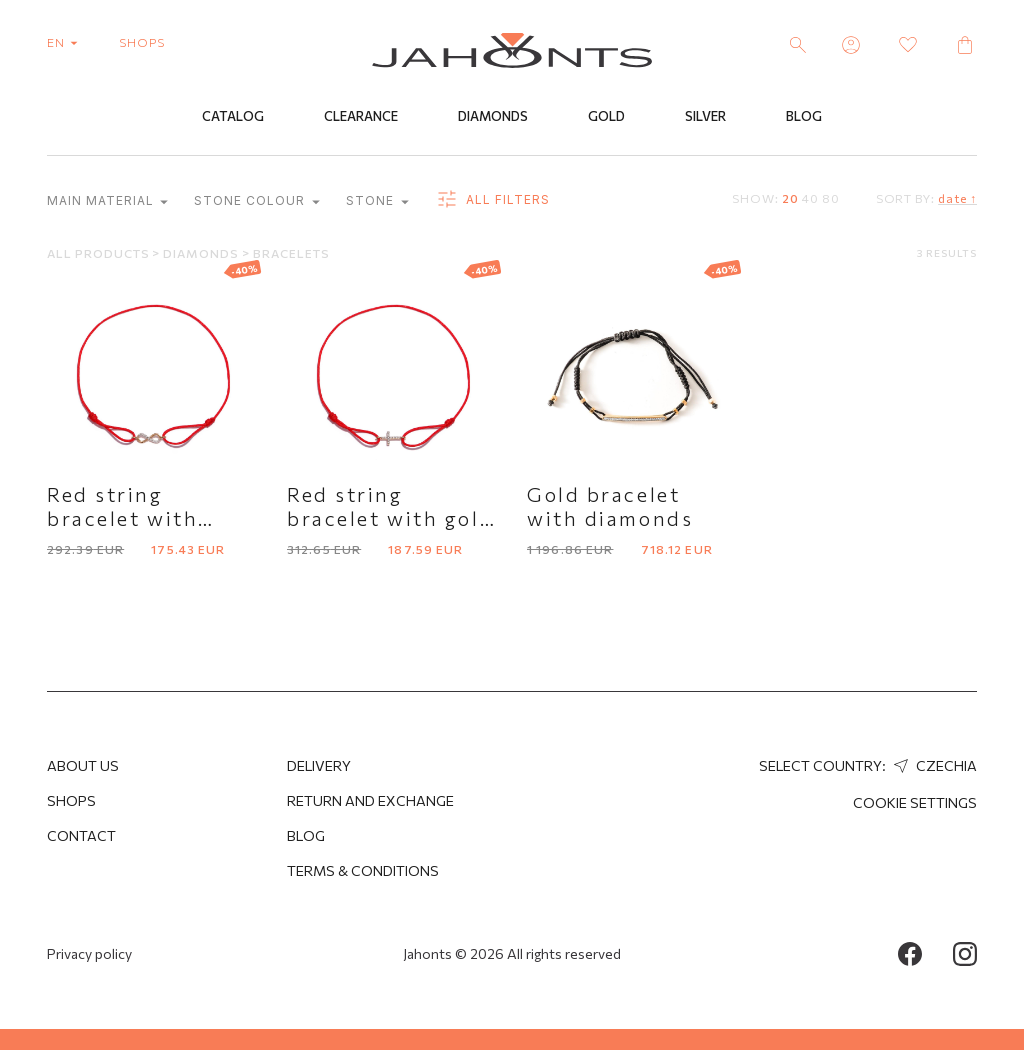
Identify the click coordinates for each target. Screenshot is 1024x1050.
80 (831, 198)
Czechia (933, 765)
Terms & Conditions (363, 870)
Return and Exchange (370, 800)
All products (99, 253)
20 (790, 198)
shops (142, 42)
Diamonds (493, 117)
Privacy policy (89, 953)
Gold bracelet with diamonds (610, 506)
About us (83, 765)
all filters (492, 200)
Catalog (233, 117)
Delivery (319, 765)
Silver (705, 117)
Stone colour (256, 201)
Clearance (361, 117)
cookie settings (915, 802)
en (66, 42)
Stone (377, 201)
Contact (81, 835)
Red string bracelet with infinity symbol (132, 518)
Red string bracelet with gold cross (390, 518)
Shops (71, 800)
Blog (804, 117)
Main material (107, 201)
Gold (606, 117)
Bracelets (291, 253)
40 (810, 198)
